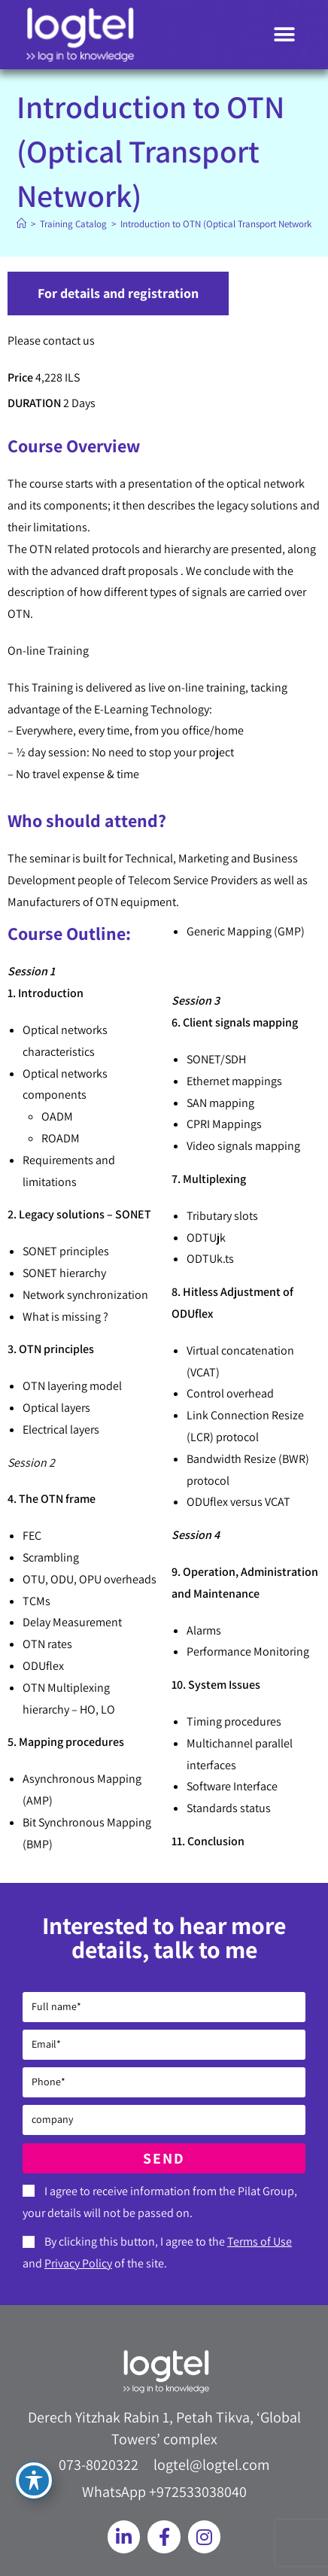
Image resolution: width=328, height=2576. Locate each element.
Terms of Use (259, 2241)
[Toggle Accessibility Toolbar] (34, 2480)
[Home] (21, 223)
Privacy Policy (78, 2263)
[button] (285, 35)
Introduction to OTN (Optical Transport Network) (217, 223)
